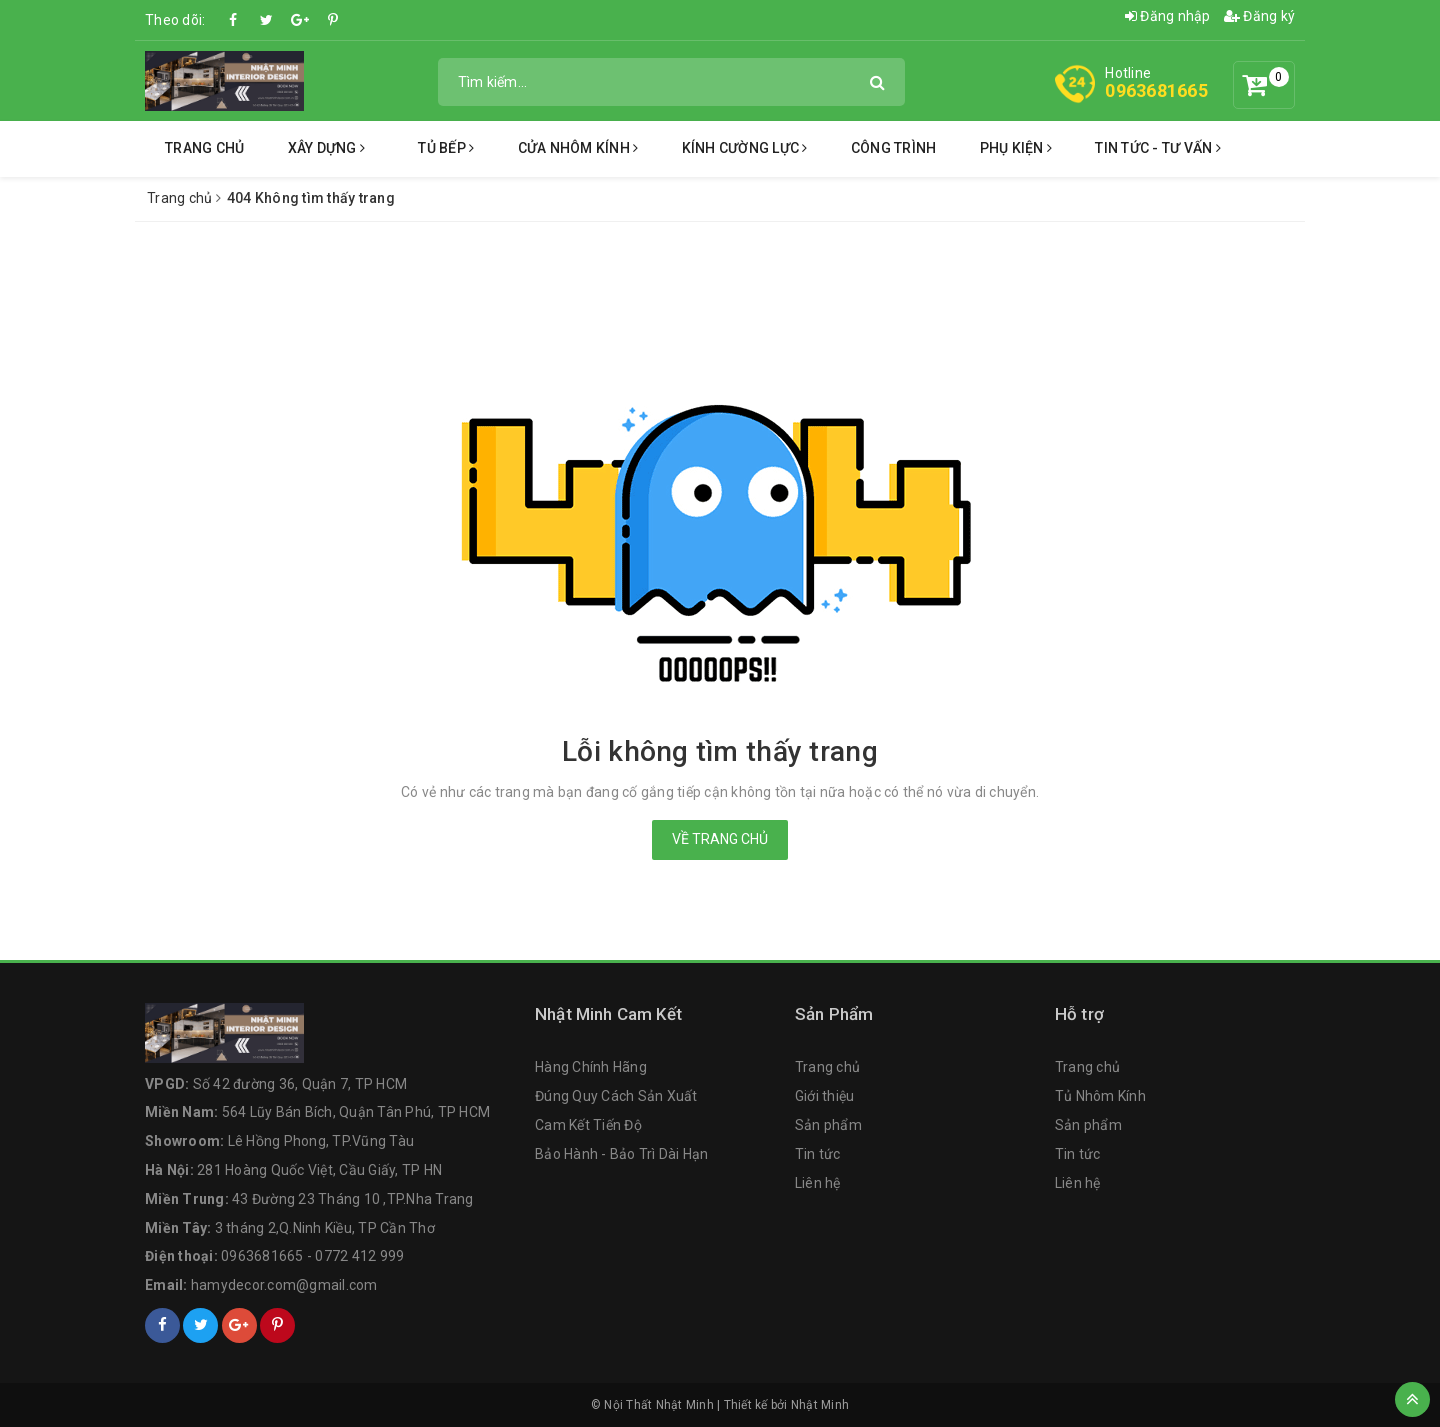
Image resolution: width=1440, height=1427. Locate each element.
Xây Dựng (327, 148)
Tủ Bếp (446, 148)
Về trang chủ (720, 839)
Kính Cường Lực (745, 148)
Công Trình (894, 148)
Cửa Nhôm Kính (578, 148)
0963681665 (1156, 90)
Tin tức (818, 1154)
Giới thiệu (825, 1096)
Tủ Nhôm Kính (1100, 1096)
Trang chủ (204, 148)
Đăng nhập (1168, 16)
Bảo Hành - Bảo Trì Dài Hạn (622, 1154)
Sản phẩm (828, 1125)
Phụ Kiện (1016, 148)
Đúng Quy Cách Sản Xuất (616, 1096)
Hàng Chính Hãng (591, 1067)
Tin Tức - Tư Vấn (1158, 148)
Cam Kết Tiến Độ (588, 1125)
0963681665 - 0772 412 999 (312, 1256)
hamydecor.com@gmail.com (284, 1285)
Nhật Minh (820, 1405)
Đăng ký (1259, 16)
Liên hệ (818, 1183)
